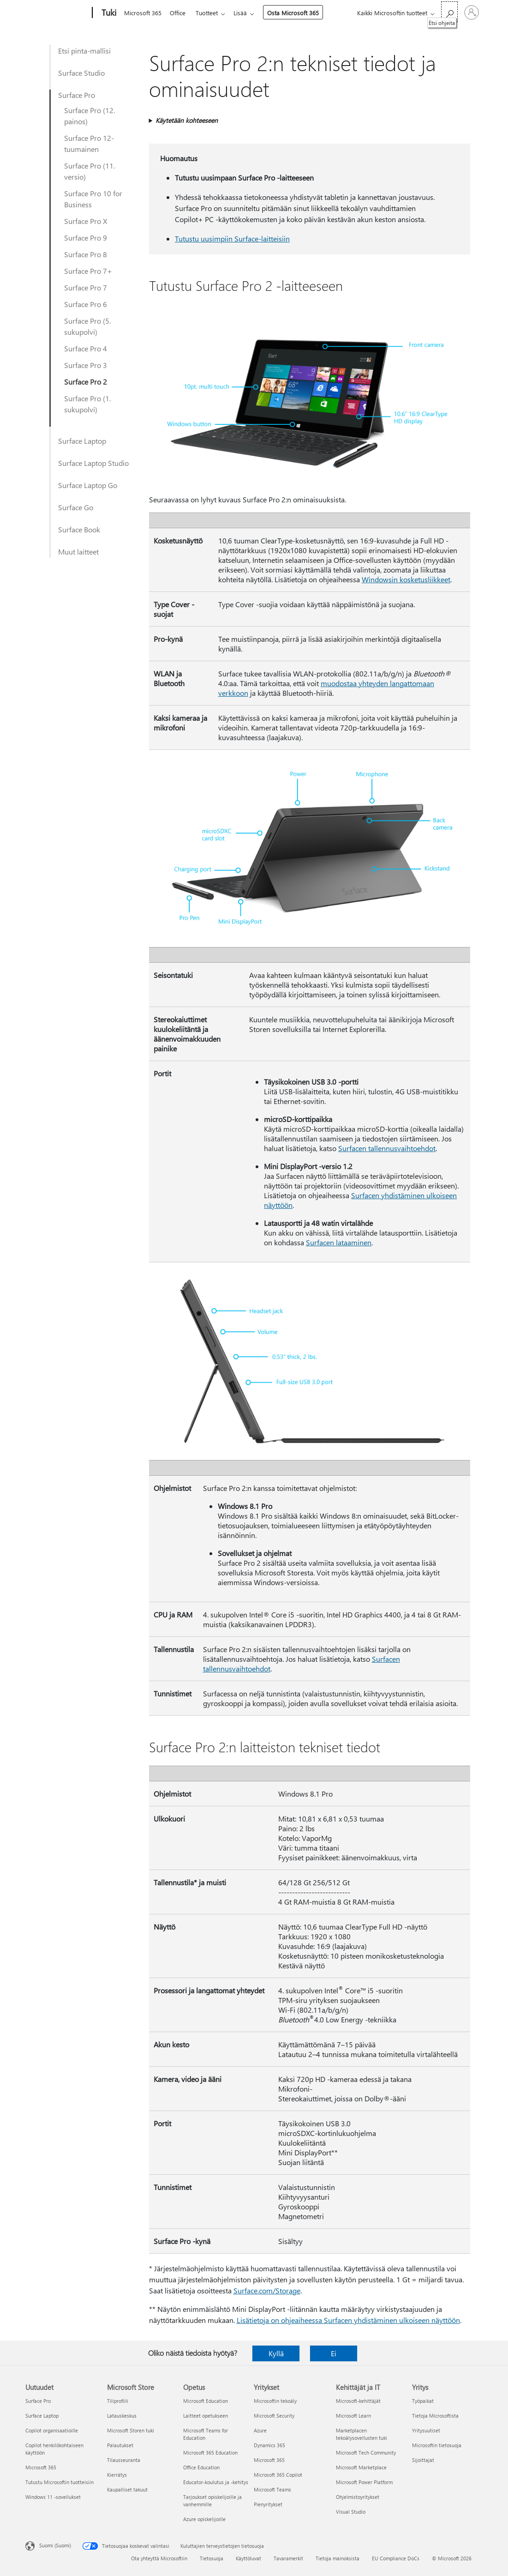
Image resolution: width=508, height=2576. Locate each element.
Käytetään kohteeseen (186, 120)
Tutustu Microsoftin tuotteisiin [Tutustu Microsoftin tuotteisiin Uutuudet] (59, 2482)
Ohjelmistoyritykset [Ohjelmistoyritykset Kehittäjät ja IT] (357, 2496)
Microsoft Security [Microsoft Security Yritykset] (274, 2415)
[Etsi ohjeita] (449, 11)
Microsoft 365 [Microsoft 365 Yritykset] (269, 2459)
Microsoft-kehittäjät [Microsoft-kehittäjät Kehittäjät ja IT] (358, 2400)
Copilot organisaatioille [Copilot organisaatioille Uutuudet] (51, 2430)
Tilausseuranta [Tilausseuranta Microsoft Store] (123, 2459)
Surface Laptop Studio (93, 463)
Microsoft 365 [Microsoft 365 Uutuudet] (40, 2467)
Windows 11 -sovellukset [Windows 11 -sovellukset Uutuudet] (53, 2496)
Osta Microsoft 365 (298, 13)
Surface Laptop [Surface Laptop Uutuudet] (42, 2415)
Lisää (245, 13)
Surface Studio (81, 73)
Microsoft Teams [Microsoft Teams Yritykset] (272, 2489)
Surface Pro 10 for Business (93, 198)
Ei (333, 2353)
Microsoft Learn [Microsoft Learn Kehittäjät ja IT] (353, 2415)
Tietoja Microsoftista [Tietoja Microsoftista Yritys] (435, 2415)
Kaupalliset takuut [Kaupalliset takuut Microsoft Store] (127, 2489)
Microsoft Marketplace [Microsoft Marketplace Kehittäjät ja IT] (361, 2467)
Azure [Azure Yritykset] (260, 2430)
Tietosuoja (211, 2558)
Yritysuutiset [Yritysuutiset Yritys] (426, 2430)
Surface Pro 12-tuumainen (89, 143)
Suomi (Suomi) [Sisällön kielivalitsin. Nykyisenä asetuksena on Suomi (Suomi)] (55, 2545)
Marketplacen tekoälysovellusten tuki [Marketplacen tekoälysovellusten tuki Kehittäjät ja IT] (361, 2434)
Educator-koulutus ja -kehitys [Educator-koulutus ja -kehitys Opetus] (215, 2482)
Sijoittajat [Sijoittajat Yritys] (423, 2459)
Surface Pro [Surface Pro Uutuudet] (38, 2400)
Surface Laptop (82, 441)
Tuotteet (210, 13)
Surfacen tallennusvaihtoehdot (387, 1148)
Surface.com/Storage (266, 2290)
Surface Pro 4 (85, 348)
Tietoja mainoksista (337, 2558)
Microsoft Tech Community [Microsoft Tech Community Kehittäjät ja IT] (366, 2452)
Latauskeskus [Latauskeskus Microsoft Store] (122, 2415)
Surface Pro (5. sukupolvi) (87, 326)
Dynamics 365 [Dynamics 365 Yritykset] (269, 2445)
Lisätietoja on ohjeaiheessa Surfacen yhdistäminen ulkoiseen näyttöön (348, 2320)
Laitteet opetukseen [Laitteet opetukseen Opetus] (205, 2415)
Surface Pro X (85, 221)
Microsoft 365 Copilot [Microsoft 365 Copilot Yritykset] (278, 2474)
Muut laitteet (78, 551)
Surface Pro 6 (85, 304)
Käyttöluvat (248, 2558)
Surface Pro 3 (85, 365)
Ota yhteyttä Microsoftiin (159, 2558)
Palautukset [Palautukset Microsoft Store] (120, 2445)
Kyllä (276, 2353)
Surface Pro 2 (85, 381)
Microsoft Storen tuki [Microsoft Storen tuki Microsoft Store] (130, 2430)
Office (179, 13)
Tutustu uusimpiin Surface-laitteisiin (232, 238)
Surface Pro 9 (85, 237)
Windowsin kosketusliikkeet (406, 579)
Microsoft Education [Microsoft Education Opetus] (205, 2400)
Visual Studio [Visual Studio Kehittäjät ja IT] (350, 2511)
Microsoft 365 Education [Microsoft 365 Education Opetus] (210, 2452)
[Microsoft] (57, 12)
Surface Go (75, 507)
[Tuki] (108, 12)
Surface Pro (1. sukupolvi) (87, 403)
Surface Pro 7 (85, 287)
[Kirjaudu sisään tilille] (471, 12)
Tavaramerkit (288, 2558)
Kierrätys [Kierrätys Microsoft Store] (117, 2474)
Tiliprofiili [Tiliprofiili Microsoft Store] (117, 2400)
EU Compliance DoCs (395, 2558)
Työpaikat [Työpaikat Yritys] (423, 2400)
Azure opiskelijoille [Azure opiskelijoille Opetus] (204, 2519)
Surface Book (79, 529)
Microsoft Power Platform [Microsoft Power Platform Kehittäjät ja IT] (364, 2482)
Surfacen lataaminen (338, 1242)
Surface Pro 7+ (88, 271)
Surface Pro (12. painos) (89, 115)
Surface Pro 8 (85, 254)
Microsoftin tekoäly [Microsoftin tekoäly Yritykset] (275, 2400)
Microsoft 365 (142, 13)
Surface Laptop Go (87, 485)
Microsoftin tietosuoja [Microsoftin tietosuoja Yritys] (436, 2445)
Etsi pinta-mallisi (84, 50)
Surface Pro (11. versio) (89, 171)
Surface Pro (76, 95)
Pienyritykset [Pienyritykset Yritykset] (268, 2504)
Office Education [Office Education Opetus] (201, 2467)
